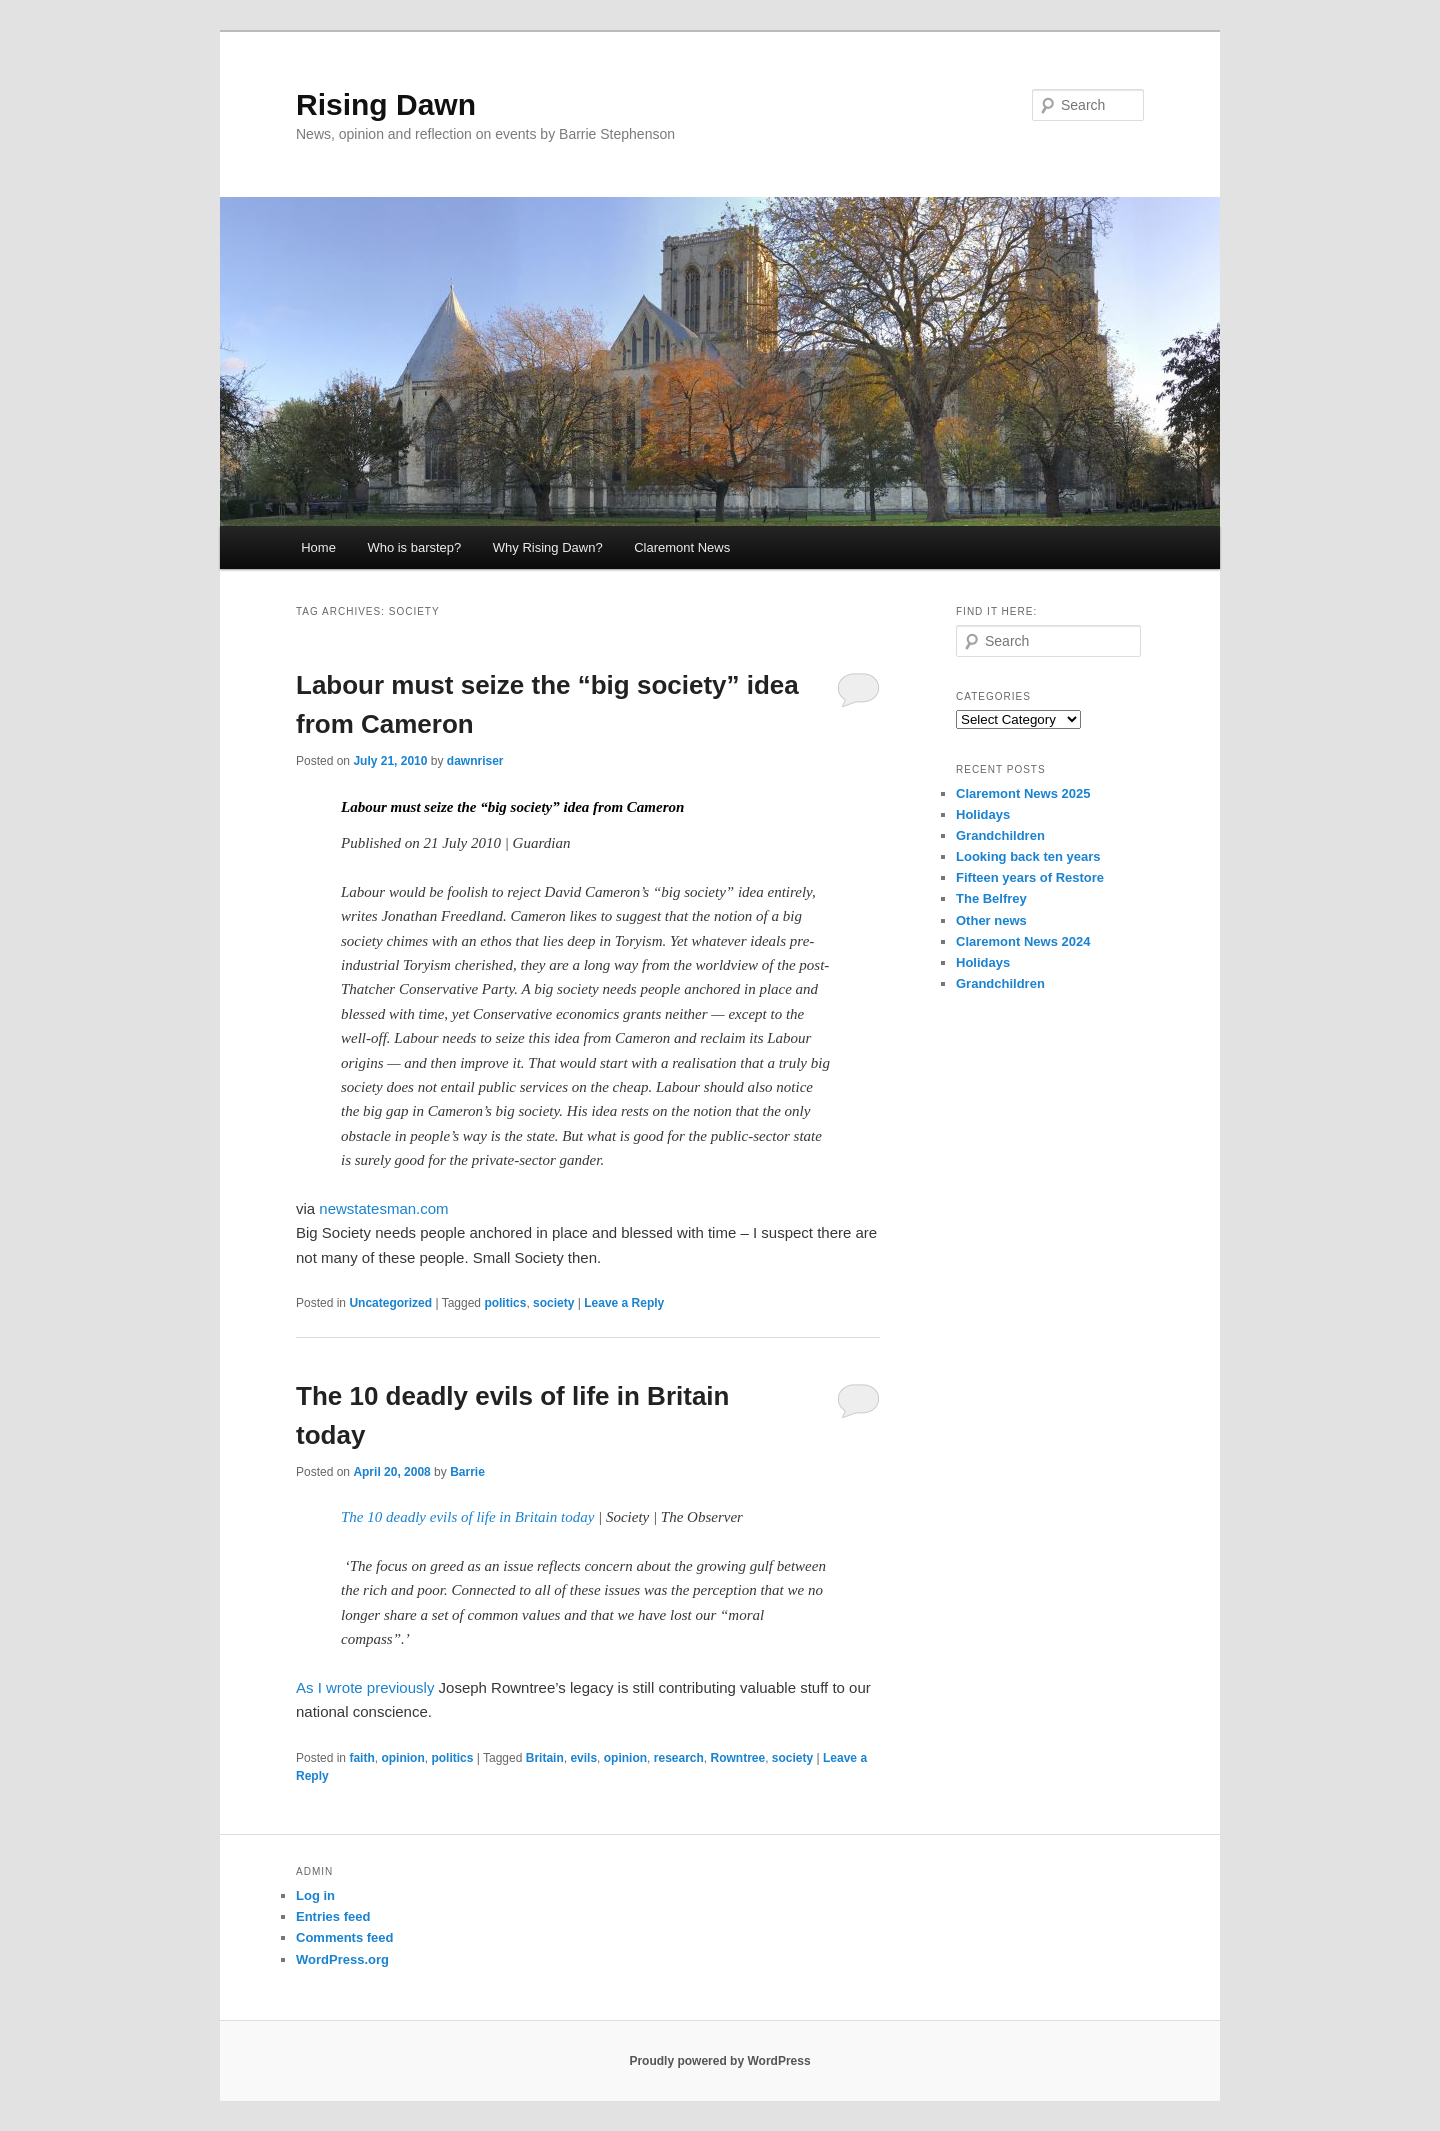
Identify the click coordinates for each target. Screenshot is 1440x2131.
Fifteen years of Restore (1030, 877)
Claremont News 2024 (1023, 941)
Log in (315, 1895)
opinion (402, 1758)
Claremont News (682, 547)
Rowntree (738, 1758)
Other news (991, 920)
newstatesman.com (383, 1208)
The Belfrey (991, 898)
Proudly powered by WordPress (719, 2061)
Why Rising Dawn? (548, 547)
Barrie (467, 1472)
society (553, 1303)
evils (583, 1758)
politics (505, 1303)
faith (361, 1758)
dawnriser (475, 761)
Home (318, 547)
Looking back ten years (1028, 856)
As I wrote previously (365, 1687)
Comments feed (345, 1937)
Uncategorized (390, 1303)
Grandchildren (1000, 835)
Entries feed (333, 1916)
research (679, 1758)
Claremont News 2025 (1023, 793)
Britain (545, 1758)
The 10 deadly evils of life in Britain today (469, 1517)
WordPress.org (342, 1959)
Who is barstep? (414, 547)
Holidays (983, 814)
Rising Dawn (386, 104)
